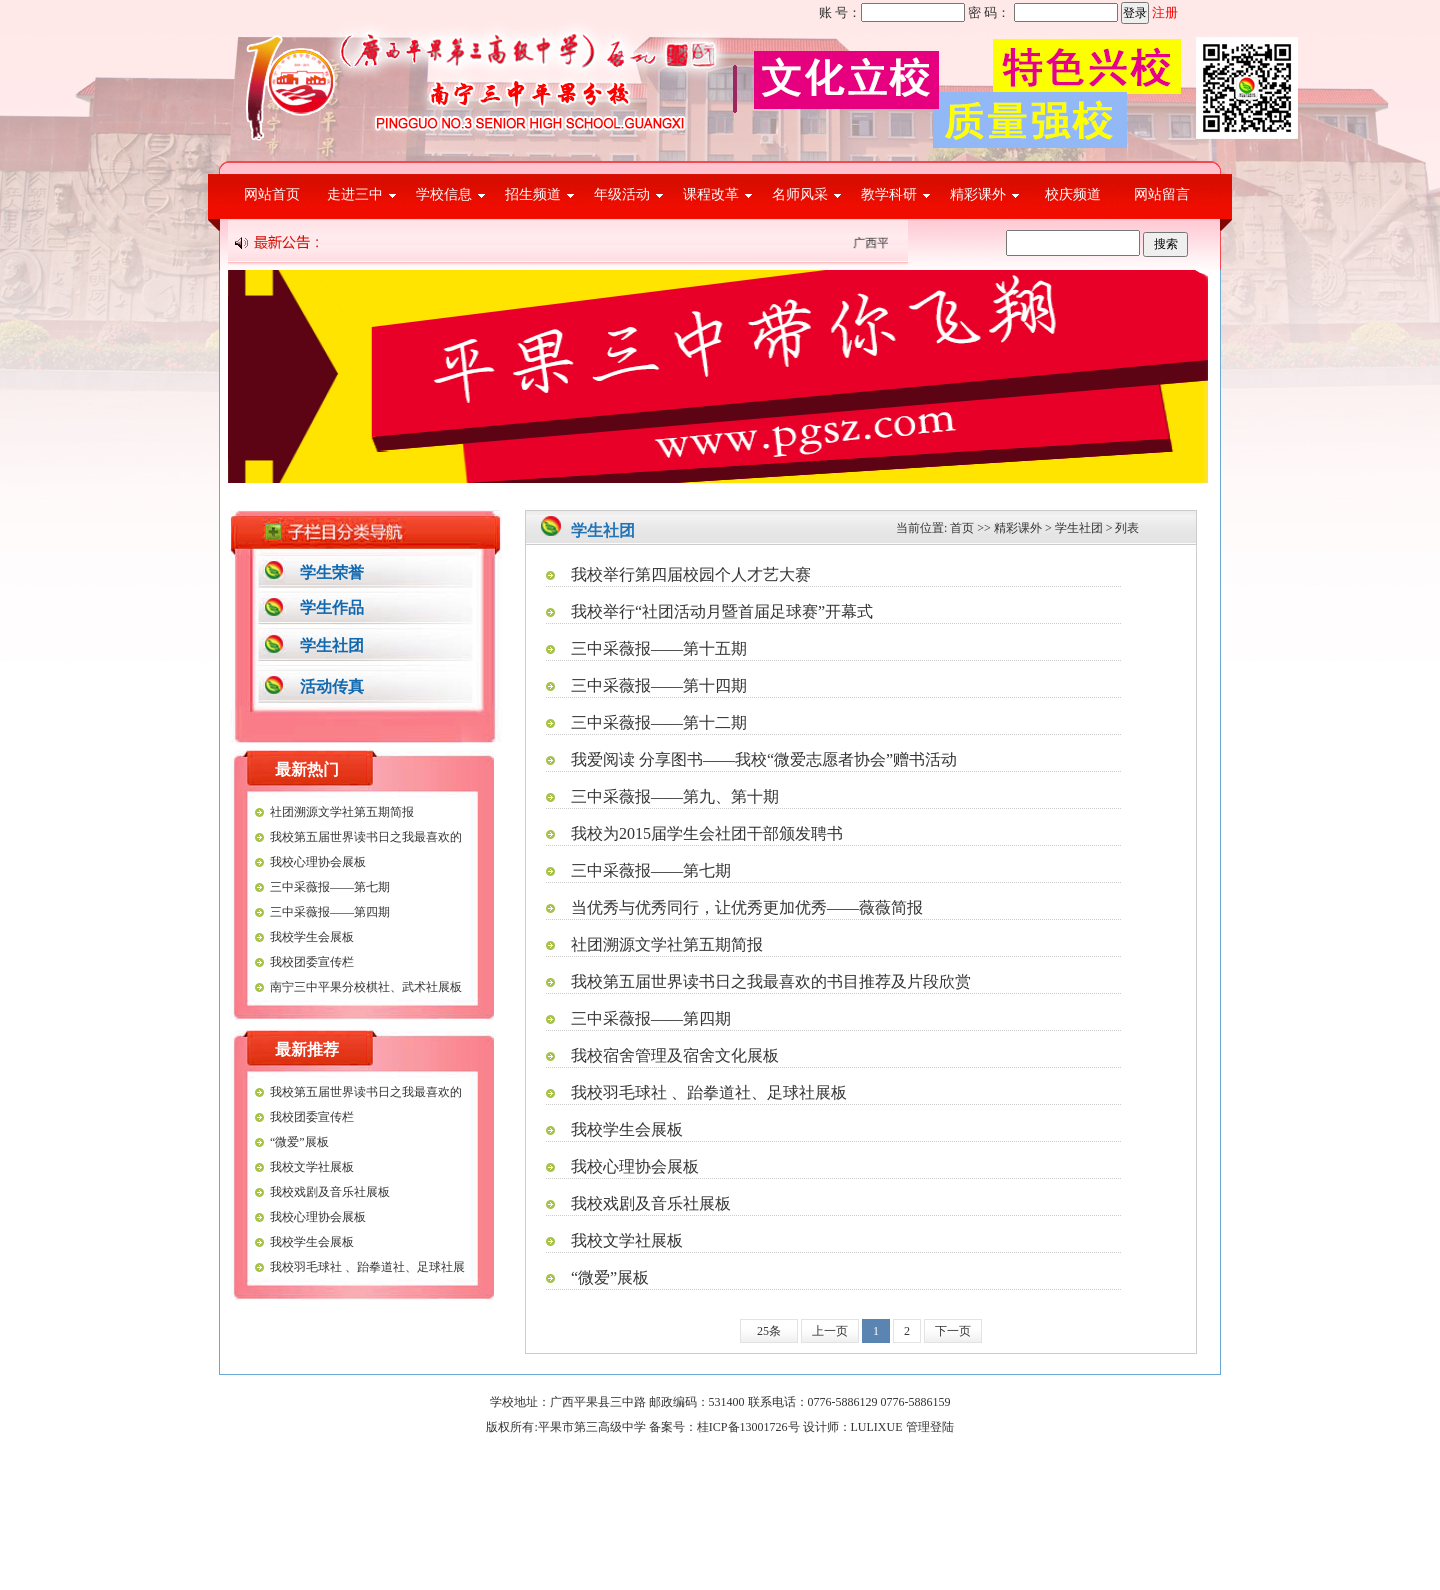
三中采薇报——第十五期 (659, 648)
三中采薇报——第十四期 (659, 685)
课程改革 (711, 194)
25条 (769, 1331)
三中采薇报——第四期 (330, 912)
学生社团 (332, 645)
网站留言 (1162, 194)
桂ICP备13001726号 (748, 1427)
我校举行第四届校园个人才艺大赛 (691, 574)
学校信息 (444, 194)
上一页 (830, 1331)
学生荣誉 (332, 572)
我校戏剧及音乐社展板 (330, 1192)
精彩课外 (978, 194)
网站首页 (272, 194)
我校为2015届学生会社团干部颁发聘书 (707, 833)
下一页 (953, 1331)
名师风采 (800, 194)
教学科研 (889, 194)
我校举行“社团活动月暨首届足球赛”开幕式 (722, 611)
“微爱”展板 (299, 1142)
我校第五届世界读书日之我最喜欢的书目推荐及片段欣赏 (771, 981)
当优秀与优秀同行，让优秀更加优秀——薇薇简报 (747, 907)
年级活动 (622, 194)
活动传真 (332, 686)
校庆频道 (1073, 194)
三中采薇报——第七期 (330, 887)
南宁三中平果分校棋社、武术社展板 (366, 987)
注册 (1165, 12)
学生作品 (332, 607)
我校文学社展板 (312, 1167)
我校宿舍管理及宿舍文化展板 (675, 1055)
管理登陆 (930, 1427)
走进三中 (355, 194)
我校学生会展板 (312, 937)
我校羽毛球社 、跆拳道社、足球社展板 (709, 1092)
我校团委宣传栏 (312, 962)
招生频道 (533, 194)
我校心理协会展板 (318, 862)
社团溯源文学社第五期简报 (342, 812)
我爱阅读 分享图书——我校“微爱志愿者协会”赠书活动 (764, 759)
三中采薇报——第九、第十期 (675, 796)
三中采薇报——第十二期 (659, 722)
